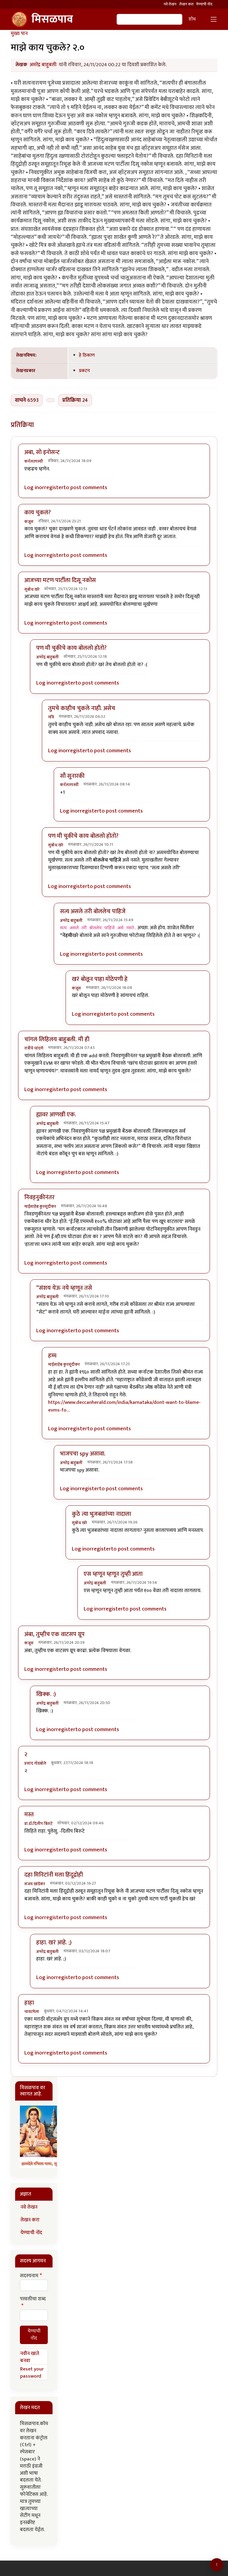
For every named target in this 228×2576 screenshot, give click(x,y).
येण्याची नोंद (204, 4)
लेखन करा (186, 4)
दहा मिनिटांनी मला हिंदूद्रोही (53, 1875)
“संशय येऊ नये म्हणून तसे (64, 1288)
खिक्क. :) (46, 1694)
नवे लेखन (170, 4)
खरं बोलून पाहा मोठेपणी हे (100, 979)
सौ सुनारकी (72, 776)
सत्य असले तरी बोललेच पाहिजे (93, 911)
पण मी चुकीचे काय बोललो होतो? (71, 648)
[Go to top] (216, 2564)
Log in (31, 487)
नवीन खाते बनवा (29, 2357)
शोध (192, 19)
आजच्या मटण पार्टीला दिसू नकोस (60, 580)
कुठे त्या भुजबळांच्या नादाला (101, 1514)
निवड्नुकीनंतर (39, 1197)
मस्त (29, 1814)
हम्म (52, 1356)
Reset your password (32, 2372)
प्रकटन (84, 370)
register (54, 487)
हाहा (29, 2003)
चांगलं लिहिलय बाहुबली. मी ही (56, 1039)
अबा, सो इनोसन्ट (42, 452)
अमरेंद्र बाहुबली (43, 65)
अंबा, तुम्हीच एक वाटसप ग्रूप (54, 1634)
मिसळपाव (42, 19)
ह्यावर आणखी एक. (56, 1115)
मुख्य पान (19, 33)
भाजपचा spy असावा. (82, 1454)
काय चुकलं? (37, 513)
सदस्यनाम (29, 2276)
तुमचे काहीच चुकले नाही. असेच (81, 708)
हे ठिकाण (87, 355)
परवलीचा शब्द (33, 2299)
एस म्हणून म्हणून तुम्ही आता (113, 1574)
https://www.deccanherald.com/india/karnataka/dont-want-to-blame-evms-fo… (124, 1406)
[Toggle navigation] (214, 19)
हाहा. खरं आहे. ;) (54, 1942)
